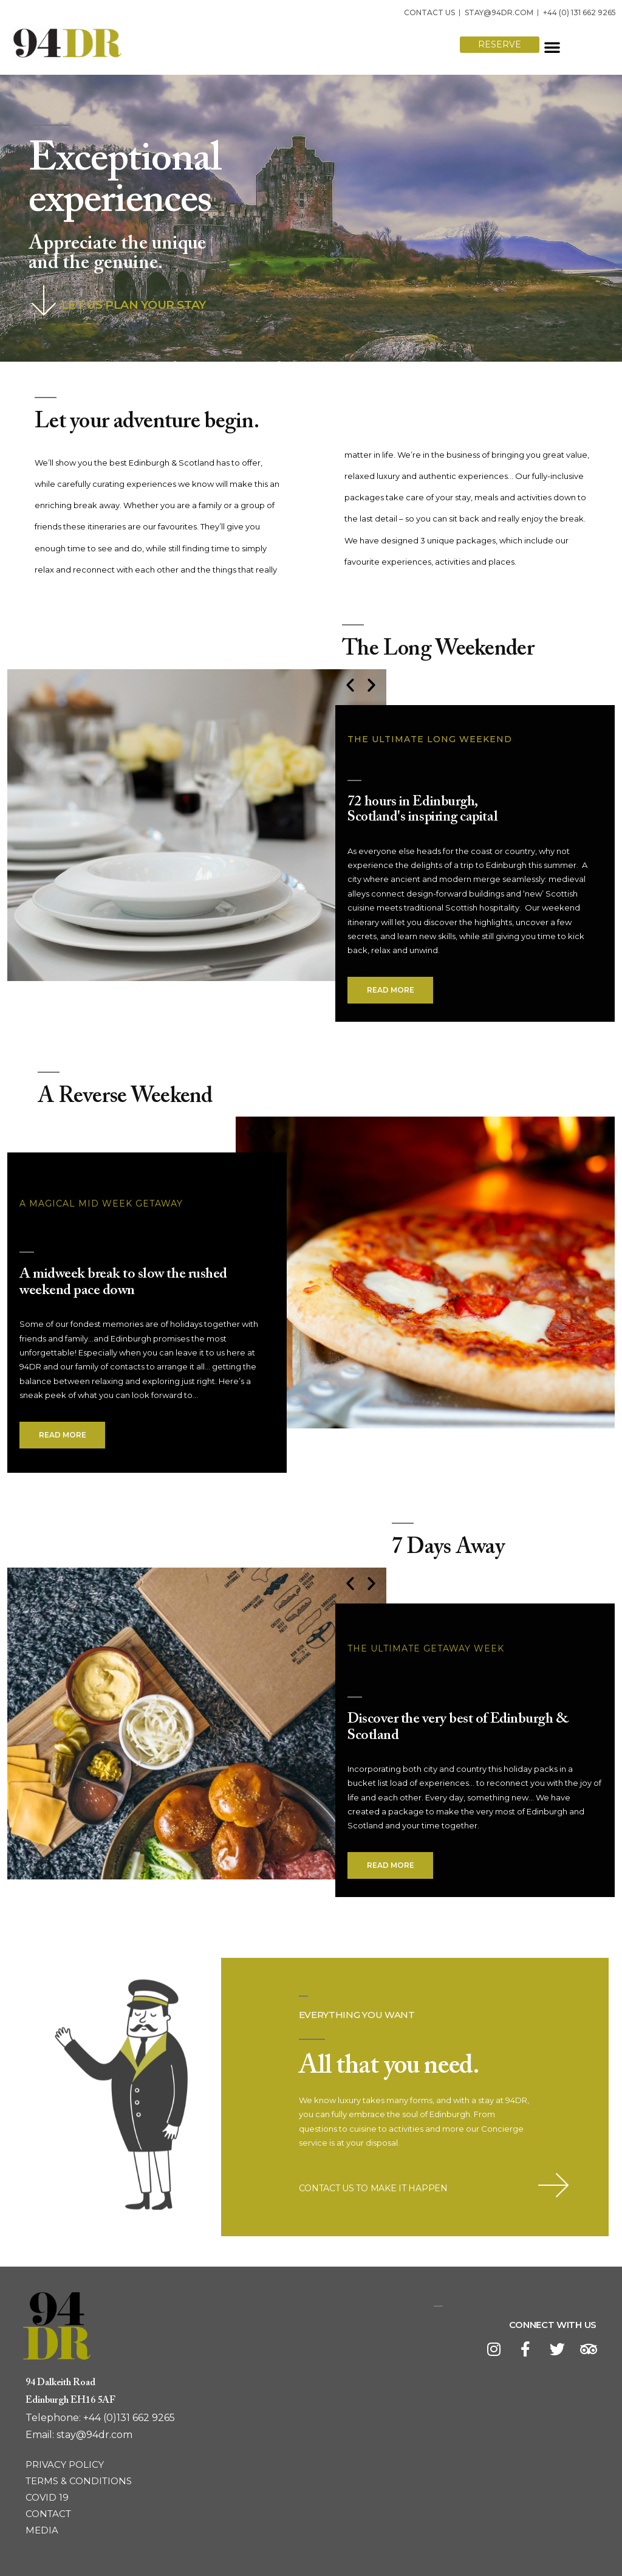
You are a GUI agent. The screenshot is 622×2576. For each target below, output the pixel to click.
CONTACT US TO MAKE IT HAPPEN (373, 2188)
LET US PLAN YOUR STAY (133, 305)
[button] (447, 47)
